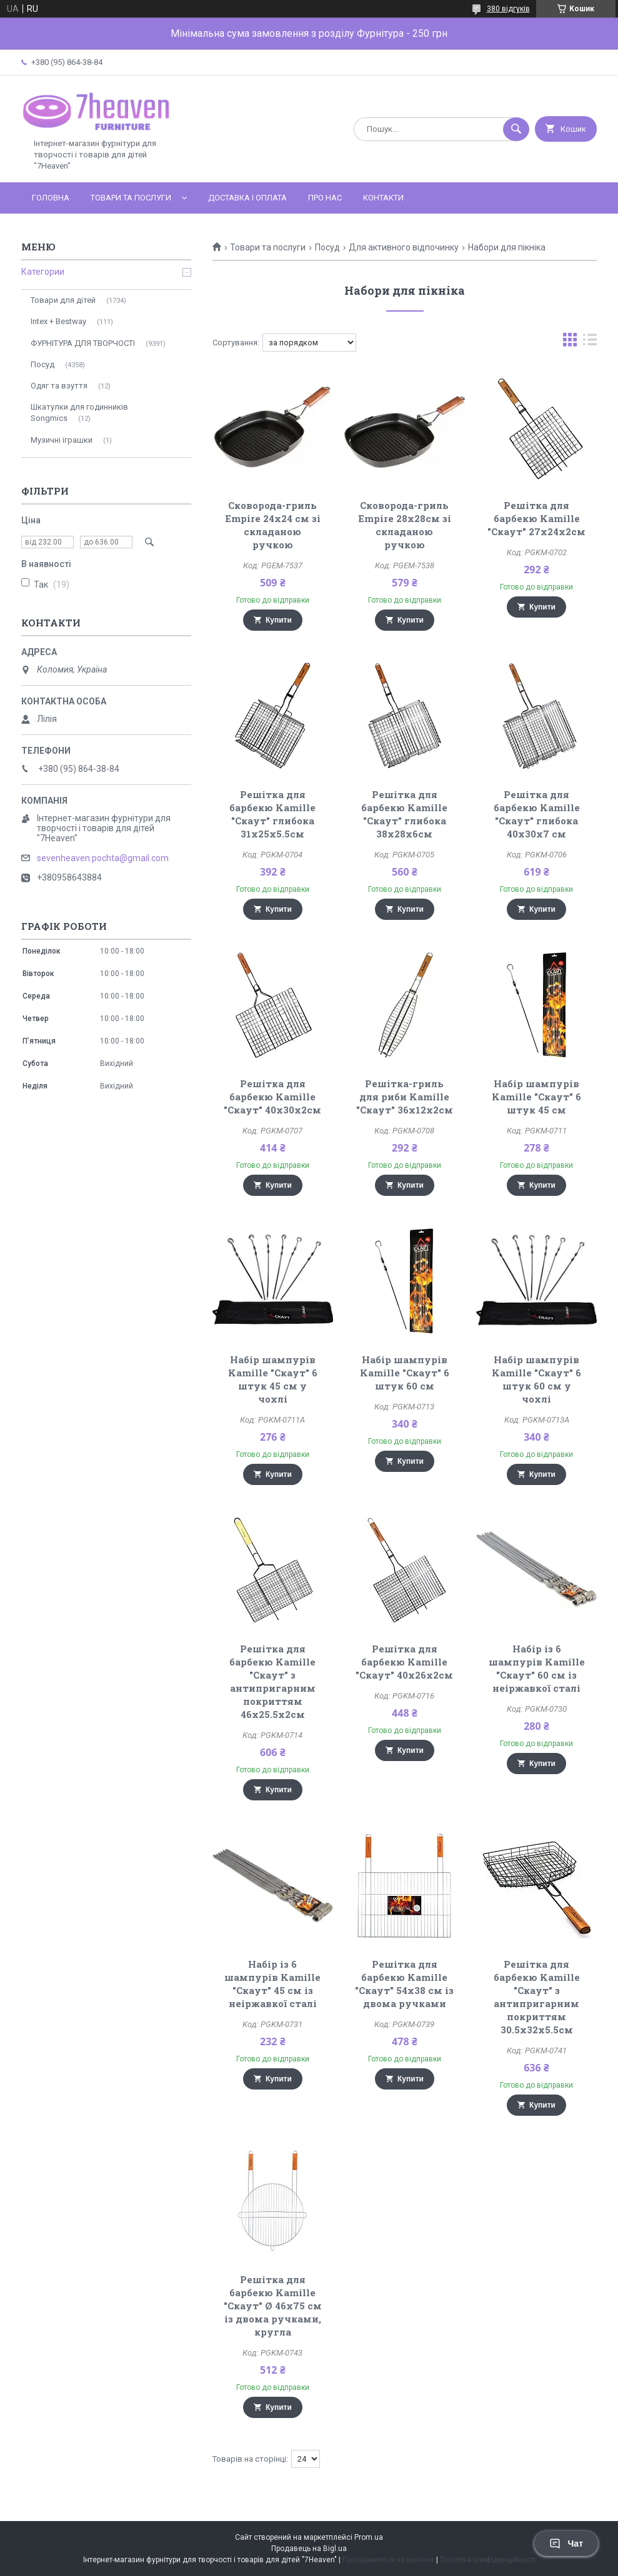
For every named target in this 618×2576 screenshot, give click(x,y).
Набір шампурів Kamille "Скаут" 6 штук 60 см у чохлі (536, 1379)
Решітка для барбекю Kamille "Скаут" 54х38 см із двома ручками (404, 1984)
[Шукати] (516, 129)
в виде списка (590, 342)
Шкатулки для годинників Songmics (79, 412)
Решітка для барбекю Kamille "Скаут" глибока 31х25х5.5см (272, 814)
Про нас (325, 197)
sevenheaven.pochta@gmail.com (103, 858)
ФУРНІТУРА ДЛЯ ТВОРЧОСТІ (83, 343)
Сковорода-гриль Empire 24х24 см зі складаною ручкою (273, 525)
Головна (50, 197)
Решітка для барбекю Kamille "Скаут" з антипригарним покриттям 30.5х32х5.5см (537, 1997)
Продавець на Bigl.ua (309, 2548)
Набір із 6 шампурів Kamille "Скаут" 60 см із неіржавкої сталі (537, 1668)
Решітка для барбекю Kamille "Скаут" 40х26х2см (404, 1661)
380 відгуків (508, 8)
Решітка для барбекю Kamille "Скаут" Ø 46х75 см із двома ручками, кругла (273, 2305)
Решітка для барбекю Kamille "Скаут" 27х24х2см (536, 518)
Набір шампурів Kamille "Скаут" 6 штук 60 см (404, 1372)
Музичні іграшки (61, 440)
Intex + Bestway (58, 321)
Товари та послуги (131, 197)
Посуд (327, 247)
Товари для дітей (63, 300)
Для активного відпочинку (404, 247)
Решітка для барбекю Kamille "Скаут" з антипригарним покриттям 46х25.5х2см (272, 1681)
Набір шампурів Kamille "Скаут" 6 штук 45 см (536, 1096)
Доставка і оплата (247, 197)
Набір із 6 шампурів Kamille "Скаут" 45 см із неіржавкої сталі (272, 1984)
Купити (279, 620)
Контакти (383, 197)
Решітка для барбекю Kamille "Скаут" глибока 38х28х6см (404, 814)
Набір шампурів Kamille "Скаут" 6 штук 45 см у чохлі (272, 1379)
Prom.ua (368, 2537)
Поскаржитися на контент (388, 2559)
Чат (566, 2543)
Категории (42, 272)
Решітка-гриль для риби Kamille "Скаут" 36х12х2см (404, 1096)
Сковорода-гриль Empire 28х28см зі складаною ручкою (404, 525)
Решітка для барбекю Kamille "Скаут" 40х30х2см (272, 1096)
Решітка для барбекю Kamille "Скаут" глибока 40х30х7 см (537, 814)
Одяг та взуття (59, 385)
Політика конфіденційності (488, 2559)
